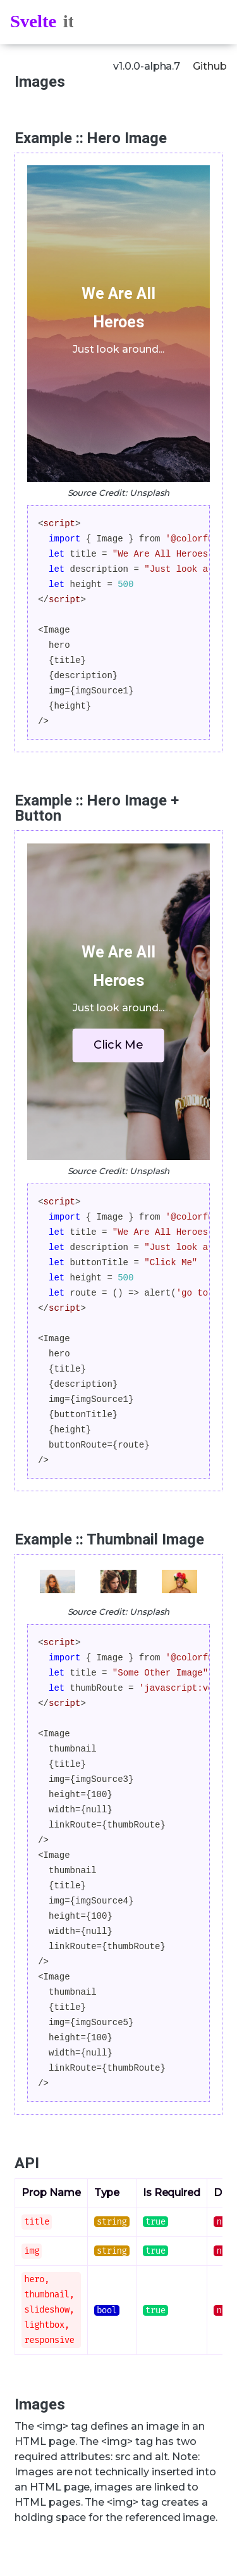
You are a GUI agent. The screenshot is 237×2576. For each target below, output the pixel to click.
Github (210, 66)
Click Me (118, 1045)
